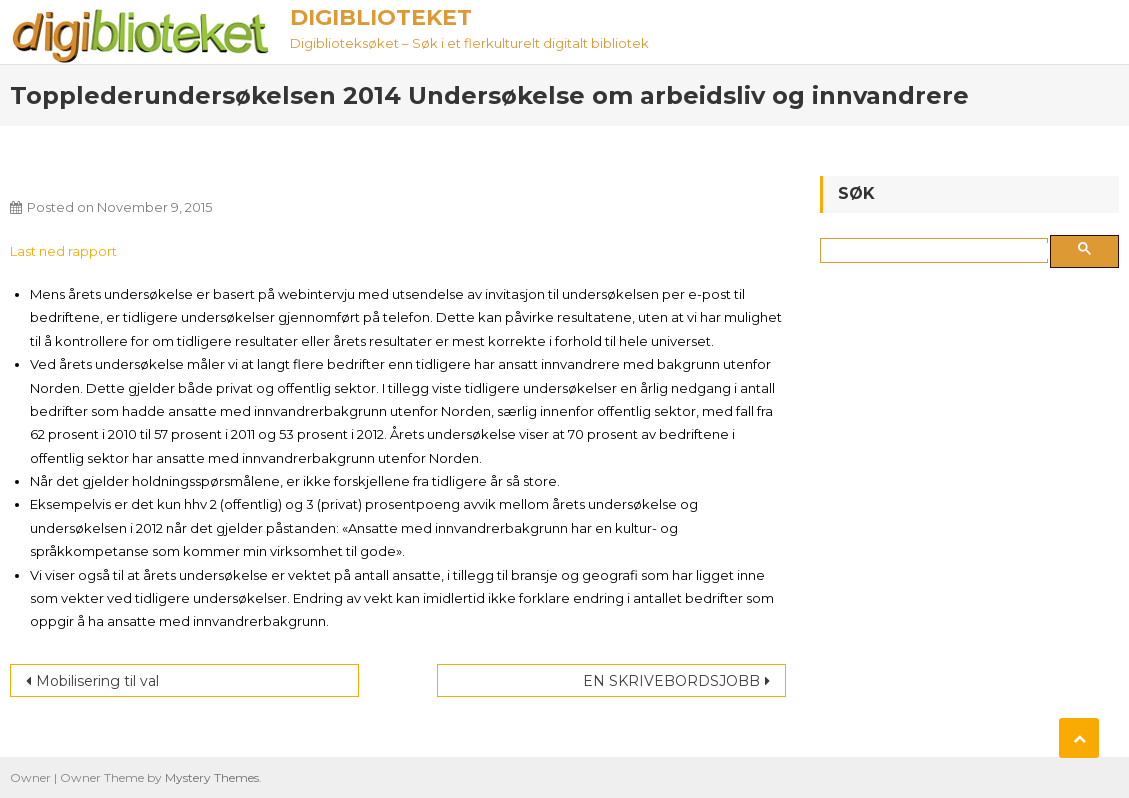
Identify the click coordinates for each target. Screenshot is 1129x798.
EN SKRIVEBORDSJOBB (671, 681)
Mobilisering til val (97, 681)
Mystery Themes (212, 777)
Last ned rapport (63, 251)
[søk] (938, 251)
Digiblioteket (381, 17)
